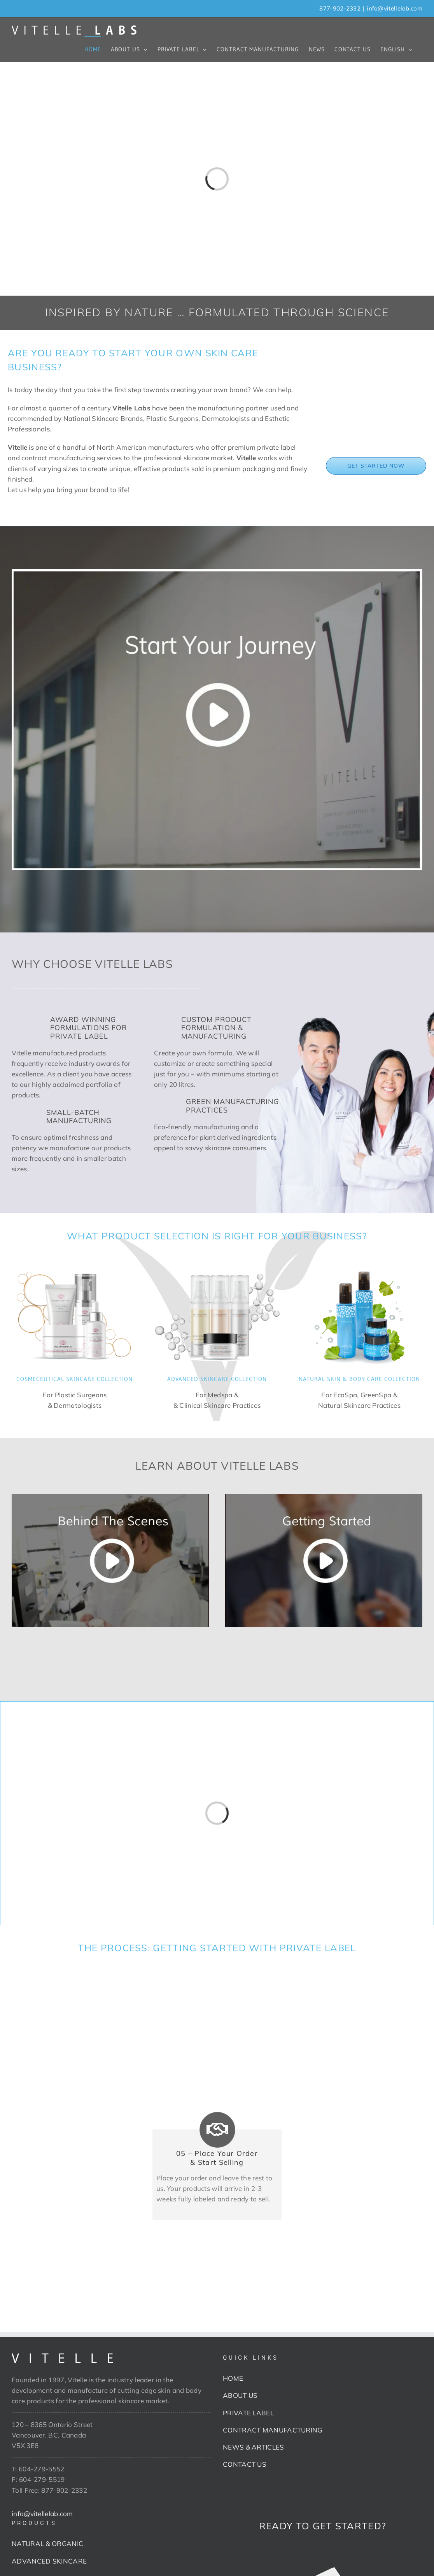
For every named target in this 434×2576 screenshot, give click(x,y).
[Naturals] (359, 1264)
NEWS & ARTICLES (253, 2447)
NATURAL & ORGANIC (47, 2543)
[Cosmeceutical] (75, 1264)
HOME (233, 2378)
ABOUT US (240, 2395)
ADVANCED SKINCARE (49, 2561)
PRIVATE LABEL (248, 2413)
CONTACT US (244, 2464)
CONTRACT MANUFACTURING (272, 2430)
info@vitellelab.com (394, 8)
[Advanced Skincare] (217, 1264)
